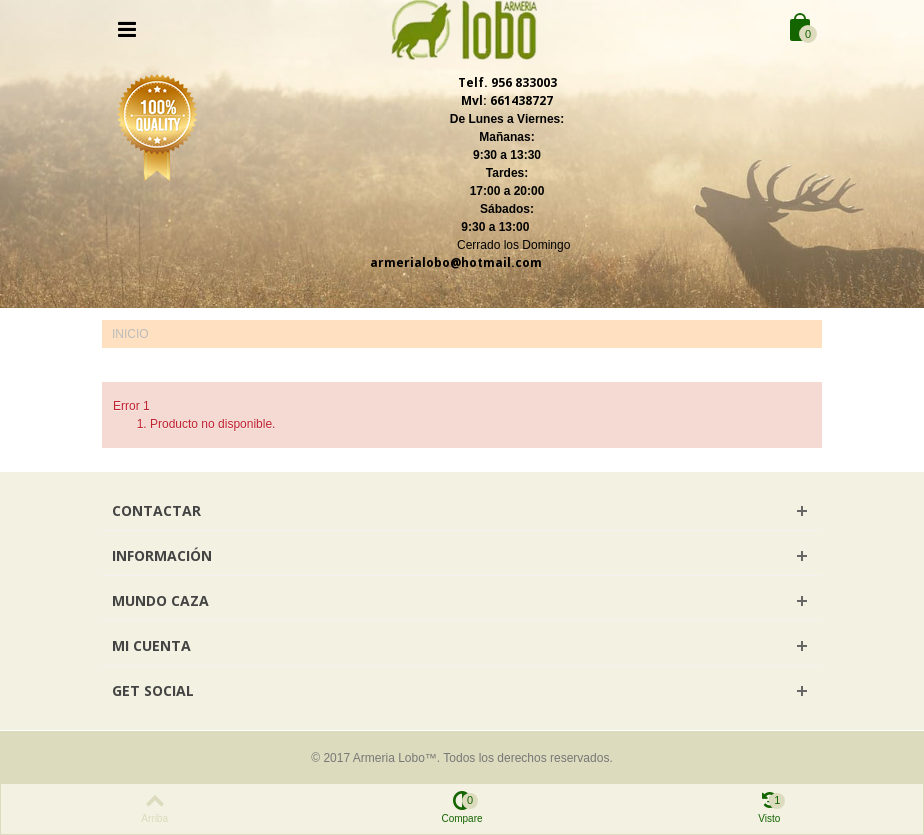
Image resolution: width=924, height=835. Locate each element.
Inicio (130, 334)
